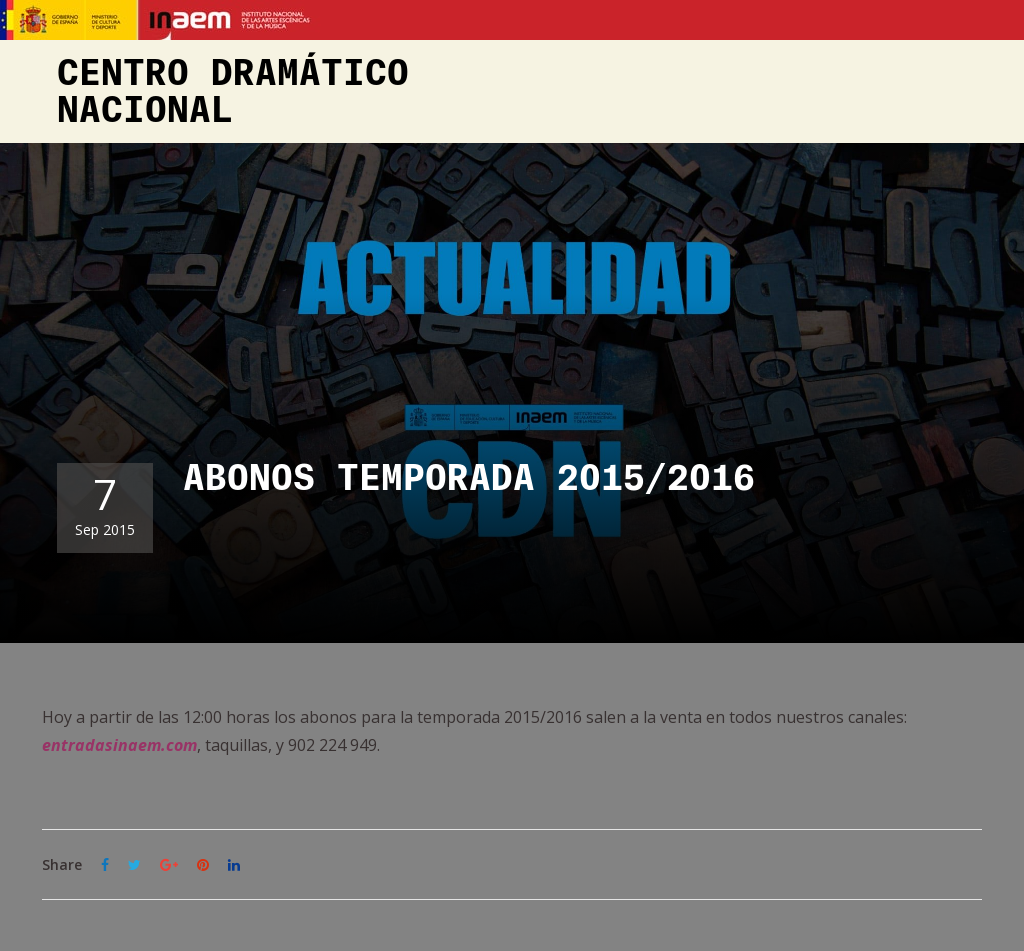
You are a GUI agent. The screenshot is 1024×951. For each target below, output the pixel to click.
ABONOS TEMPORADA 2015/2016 (469, 479)
